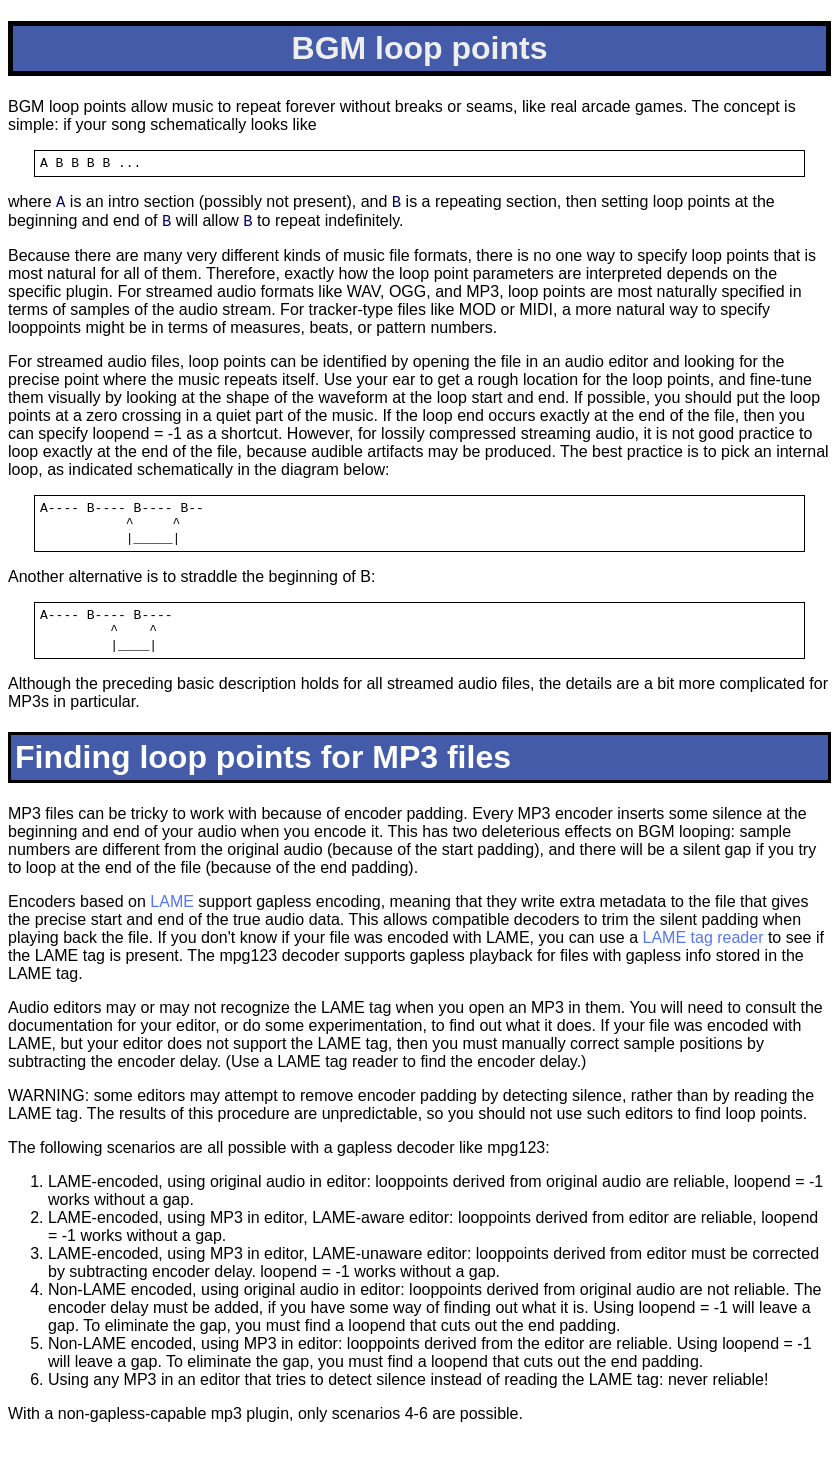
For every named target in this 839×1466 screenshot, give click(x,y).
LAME (172, 928)
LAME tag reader (703, 964)
